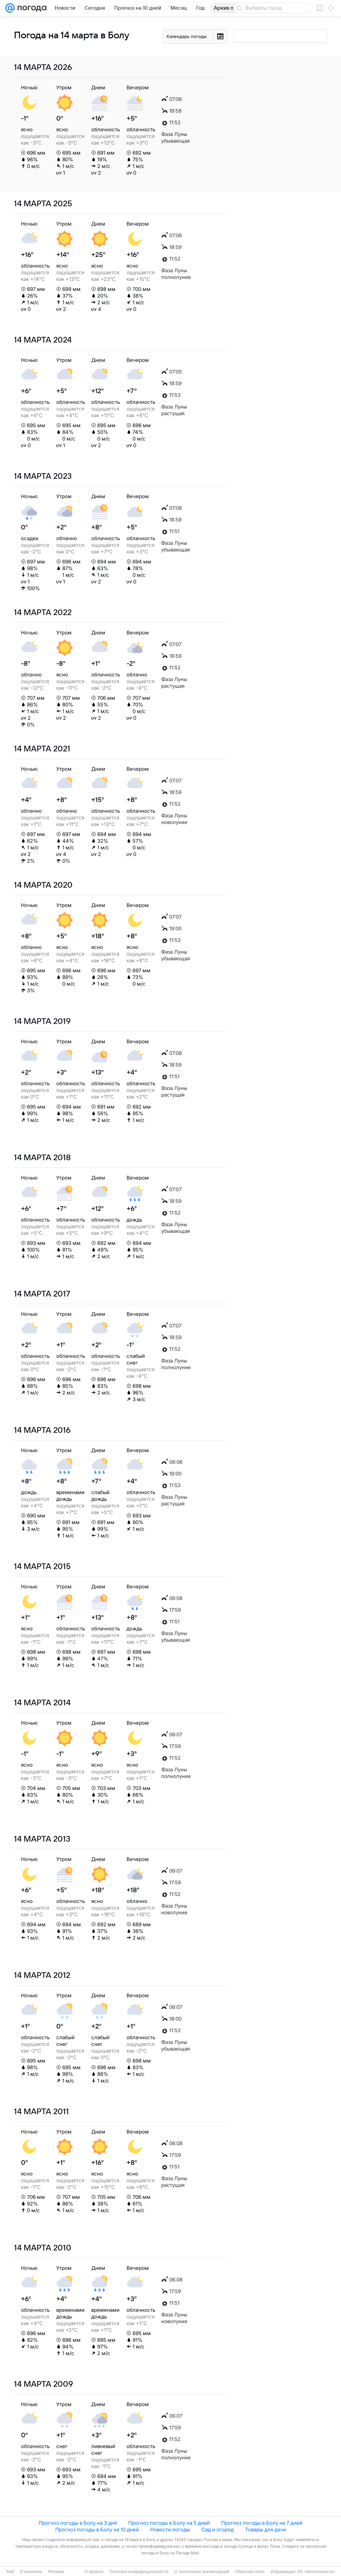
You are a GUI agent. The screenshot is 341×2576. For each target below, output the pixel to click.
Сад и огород (217, 2529)
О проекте (94, 2571)
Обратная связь (250, 2571)
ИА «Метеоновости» (316, 2571)
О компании (31, 2571)
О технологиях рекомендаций (201, 2571)
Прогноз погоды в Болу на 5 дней (169, 2523)
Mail (10, 2571)
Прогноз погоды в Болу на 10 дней (97, 2529)
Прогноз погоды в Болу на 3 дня (78, 2523)
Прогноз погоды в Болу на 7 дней (261, 2523)
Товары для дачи (265, 2529)
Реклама (56, 2571)
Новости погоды (170, 2529)
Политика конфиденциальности (138, 2571)
